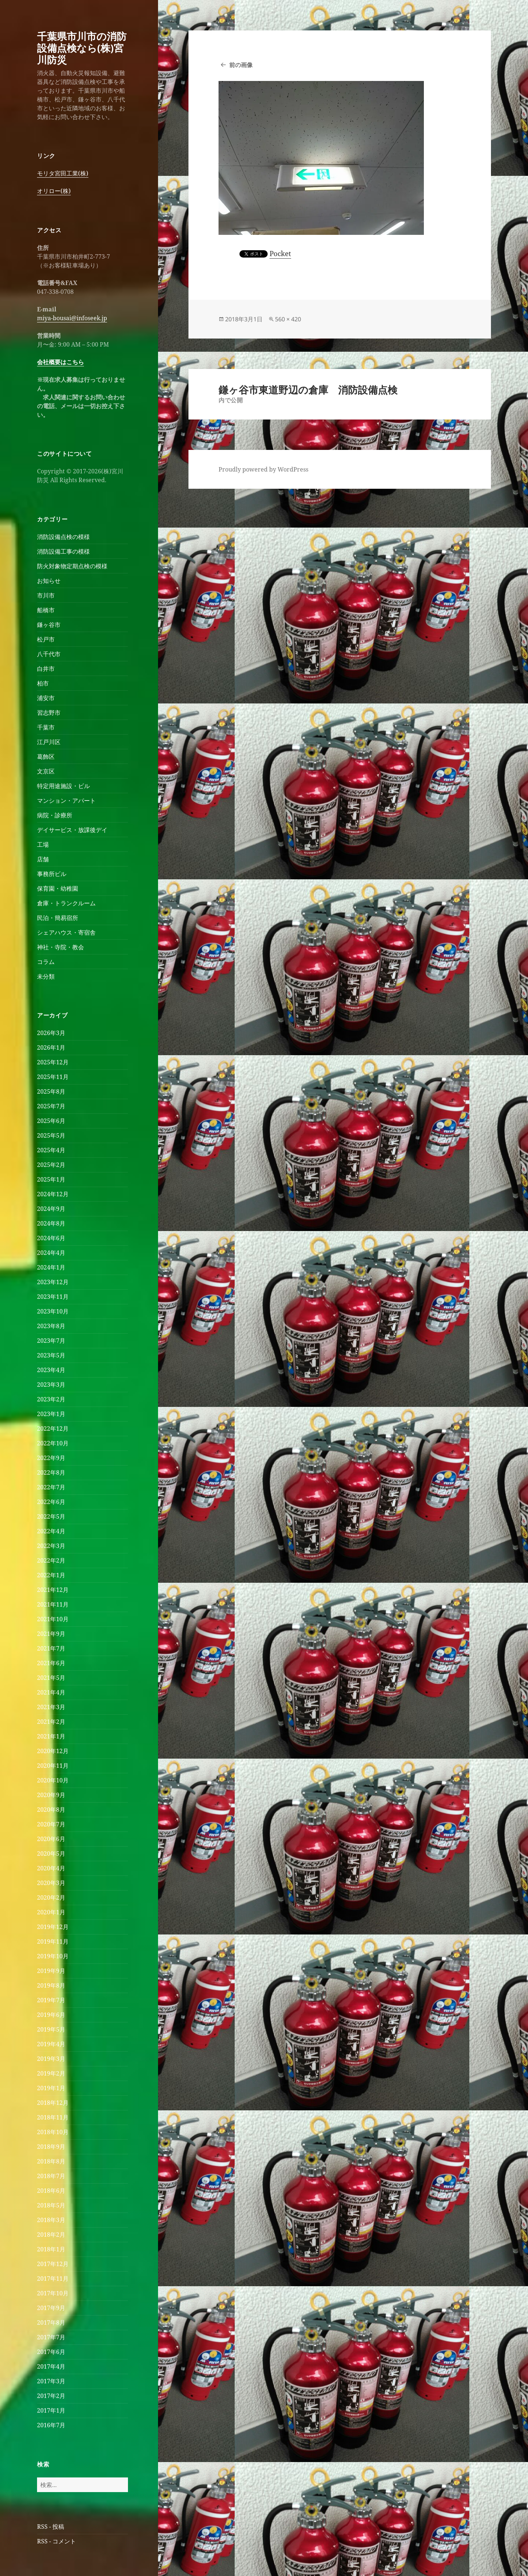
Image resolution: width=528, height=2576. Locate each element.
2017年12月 (53, 2264)
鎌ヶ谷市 (48, 625)
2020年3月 (51, 1883)
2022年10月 (53, 1443)
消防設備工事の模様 (63, 551)
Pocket (280, 253)
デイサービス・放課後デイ (72, 830)
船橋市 (46, 610)
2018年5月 (51, 2205)
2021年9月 (51, 1634)
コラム (46, 962)
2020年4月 (51, 1868)
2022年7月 (51, 1487)
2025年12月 (53, 1062)
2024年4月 (51, 1253)
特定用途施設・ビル (63, 786)
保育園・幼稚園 (57, 888)
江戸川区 (48, 742)
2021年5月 (51, 1678)
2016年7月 (51, 2425)
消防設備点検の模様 (63, 537)
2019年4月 (51, 2044)
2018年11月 (53, 2117)
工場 (43, 844)
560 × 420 (288, 319)
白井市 (46, 669)
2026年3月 (51, 1033)
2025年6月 (51, 1121)
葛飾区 (46, 757)
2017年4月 (51, 2366)
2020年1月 (51, 1912)
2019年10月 (53, 1956)
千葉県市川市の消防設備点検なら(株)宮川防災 (81, 47)
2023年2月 (51, 1399)
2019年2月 (51, 2073)
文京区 (46, 771)
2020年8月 (51, 1810)
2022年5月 (51, 1516)
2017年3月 (51, 2381)
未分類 (46, 976)
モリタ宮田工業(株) (62, 173)
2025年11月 (53, 1077)
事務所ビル (51, 874)
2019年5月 (51, 2029)
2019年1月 (51, 2088)
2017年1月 (51, 2410)
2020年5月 (51, 1853)
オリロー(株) (54, 191)
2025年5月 (51, 1135)
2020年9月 (51, 1795)
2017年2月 (51, 2396)
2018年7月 (51, 2176)
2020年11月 (53, 1766)
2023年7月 (51, 1341)
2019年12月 (53, 1927)
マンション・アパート (66, 801)
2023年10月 (53, 1311)
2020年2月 (51, 1897)
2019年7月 (51, 2000)
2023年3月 (51, 1385)
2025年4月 (51, 1150)
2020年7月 (51, 1824)
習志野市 (48, 713)
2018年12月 (53, 2103)
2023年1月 (51, 1414)
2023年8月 (51, 1326)
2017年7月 (51, 2337)
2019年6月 (51, 2015)
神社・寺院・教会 (60, 947)
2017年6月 (51, 2352)
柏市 (43, 683)
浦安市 (46, 698)
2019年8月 (51, 1985)
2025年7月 (51, 1106)
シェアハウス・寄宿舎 (66, 932)
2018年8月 (51, 2161)
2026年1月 (51, 1047)
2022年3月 (51, 1546)
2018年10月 (53, 2132)
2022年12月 (53, 1428)
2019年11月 (53, 1941)
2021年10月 (53, 1619)
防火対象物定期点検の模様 (72, 566)
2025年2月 (51, 1165)
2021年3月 (51, 1707)
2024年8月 (51, 1223)
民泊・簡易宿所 (57, 918)
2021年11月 (53, 1604)
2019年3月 (51, 2059)
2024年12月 (53, 1194)
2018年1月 (51, 2249)
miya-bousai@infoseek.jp (72, 318)
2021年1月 (51, 1736)
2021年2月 (51, 1722)
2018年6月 (51, 2191)
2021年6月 (51, 1663)
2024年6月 (51, 1238)
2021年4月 (51, 1692)
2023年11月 (53, 1297)
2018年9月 (51, 2147)
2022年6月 (51, 1502)
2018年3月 (51, 2220)
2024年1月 (51, 1267)
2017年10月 (53, 2293)
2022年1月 (51, 1575)
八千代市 (48, 654)
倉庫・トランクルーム (66, 903)
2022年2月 (51, 1560)
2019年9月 (51, 1971)
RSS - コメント (56, 2541)
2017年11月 (53, 2278)
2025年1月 (51, 1179)
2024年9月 (51, 1209)
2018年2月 (51, 2235)
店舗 (43, 859)
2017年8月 (51, 2322)
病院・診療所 (54, 815)
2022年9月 (51, 1458)
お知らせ (48, 581)
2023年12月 (53, 1282)
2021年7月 (51, 1648)
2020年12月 (53, 1751)
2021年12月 (53, 1590)
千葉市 (46, 727)
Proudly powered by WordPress (263, 469)
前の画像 (241, 65)
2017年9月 (51, 2308)
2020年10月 (53, 1780)
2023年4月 (51, 1370)
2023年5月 (51, 1355)
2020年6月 (51, 1839)
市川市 (46, 595)
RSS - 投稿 (50, 2527)
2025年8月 (51, 1091)
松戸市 (46, 639)
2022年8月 (51, 1472)
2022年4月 (51, 1531)
